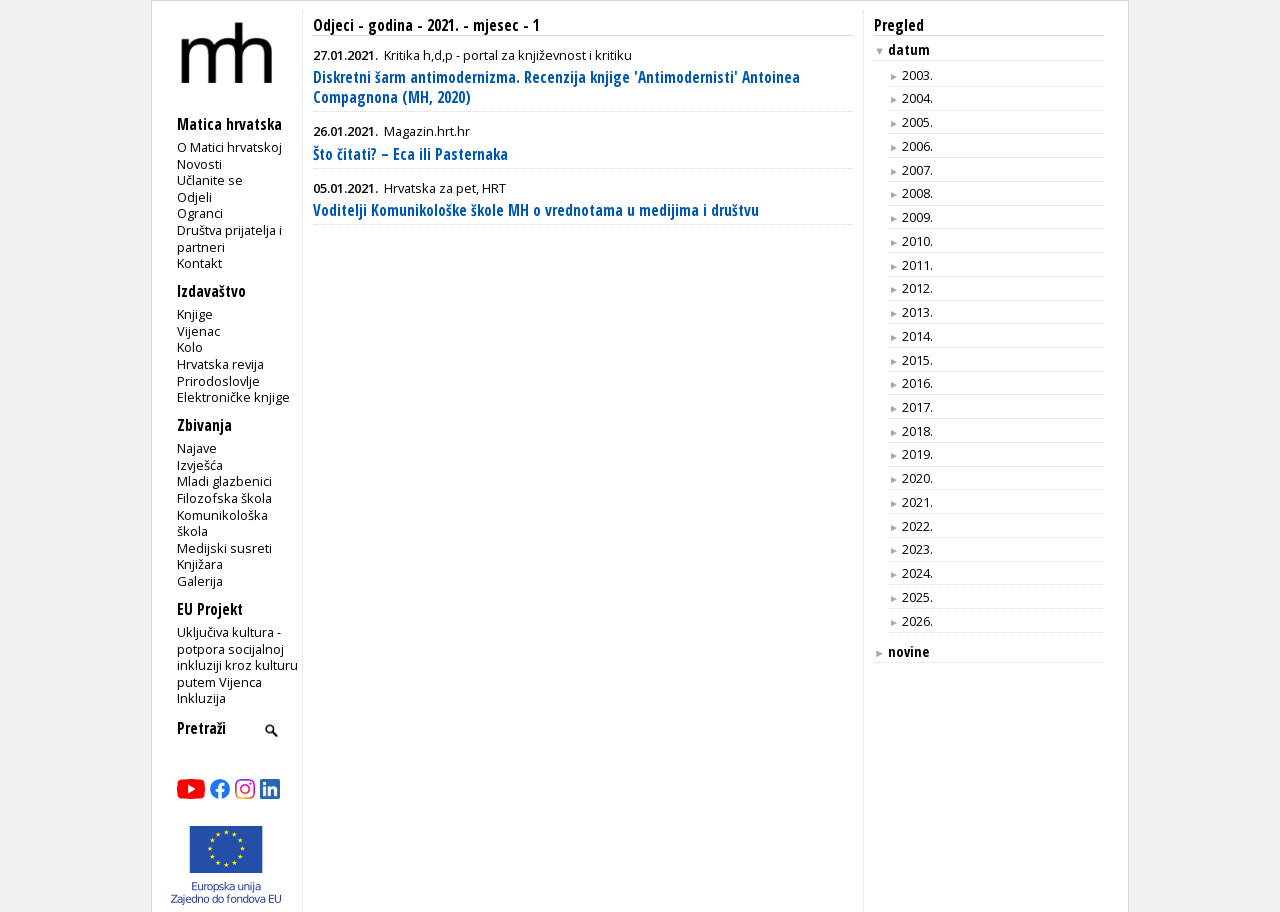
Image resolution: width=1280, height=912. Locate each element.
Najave (197, 448)
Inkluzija (201, 698)
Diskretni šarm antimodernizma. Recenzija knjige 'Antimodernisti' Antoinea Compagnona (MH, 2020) (556, 87)
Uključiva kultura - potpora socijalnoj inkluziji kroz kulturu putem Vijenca (237, 657)
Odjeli (194, 197)
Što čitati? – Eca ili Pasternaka (410, 154)
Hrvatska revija (220, 364)
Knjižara (200, 564)
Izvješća (200, 465)
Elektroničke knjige (233, 397)
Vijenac (198, 331)
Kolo (190, 347)
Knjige (195, 314)
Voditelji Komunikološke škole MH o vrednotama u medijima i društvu (536, 210)
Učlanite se (210, 180)
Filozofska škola (224, 498)
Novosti (199, 164)
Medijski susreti (224, 548)
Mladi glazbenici (224, 481)
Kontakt (199, 263)
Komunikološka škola (222, 523)
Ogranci (200, 213)
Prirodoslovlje (218, 381)
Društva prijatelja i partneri (229, 238)
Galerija (200, 581)
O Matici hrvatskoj (229, 147)
